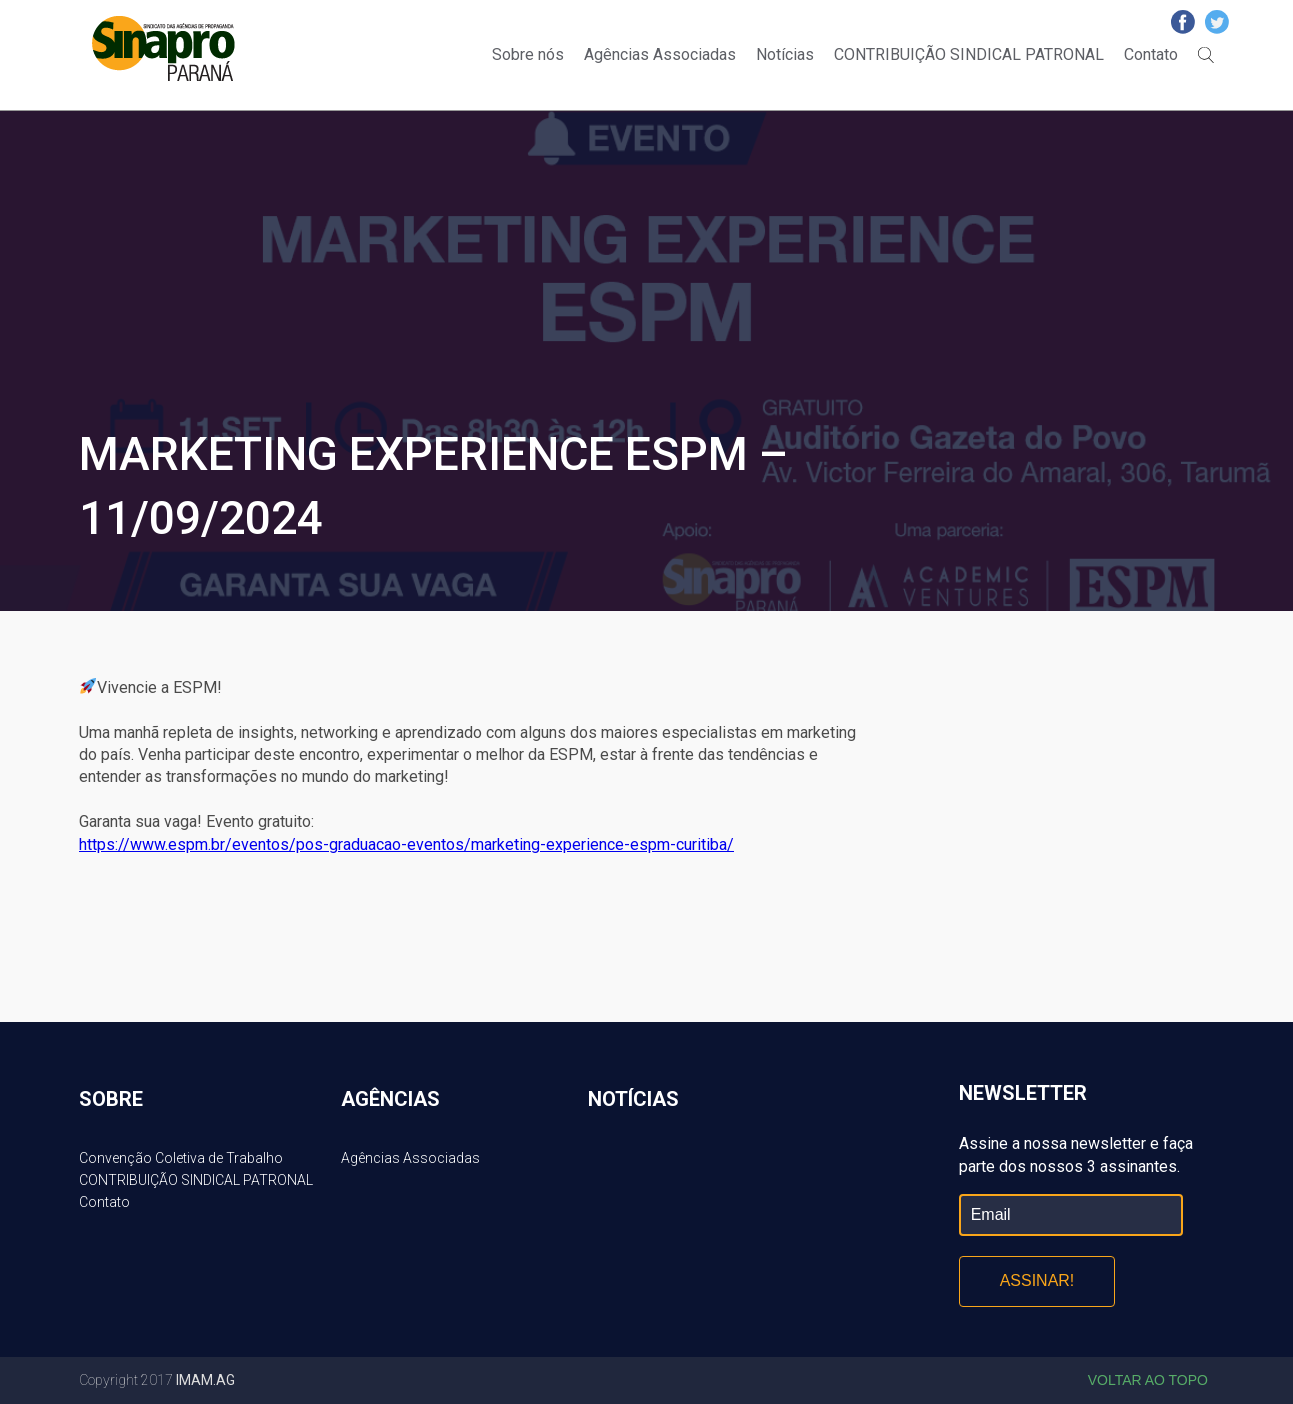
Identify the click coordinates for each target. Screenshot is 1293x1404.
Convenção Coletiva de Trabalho (181, 1158)
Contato (1151, 54)
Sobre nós (528, 54)
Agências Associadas (660, 54)
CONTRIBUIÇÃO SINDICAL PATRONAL (969, 54)
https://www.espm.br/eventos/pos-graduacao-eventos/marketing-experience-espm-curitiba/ (406, 844)
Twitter (1217, 22)
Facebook (1183, 22)
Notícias (785, 54)
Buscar (1206, 55)
